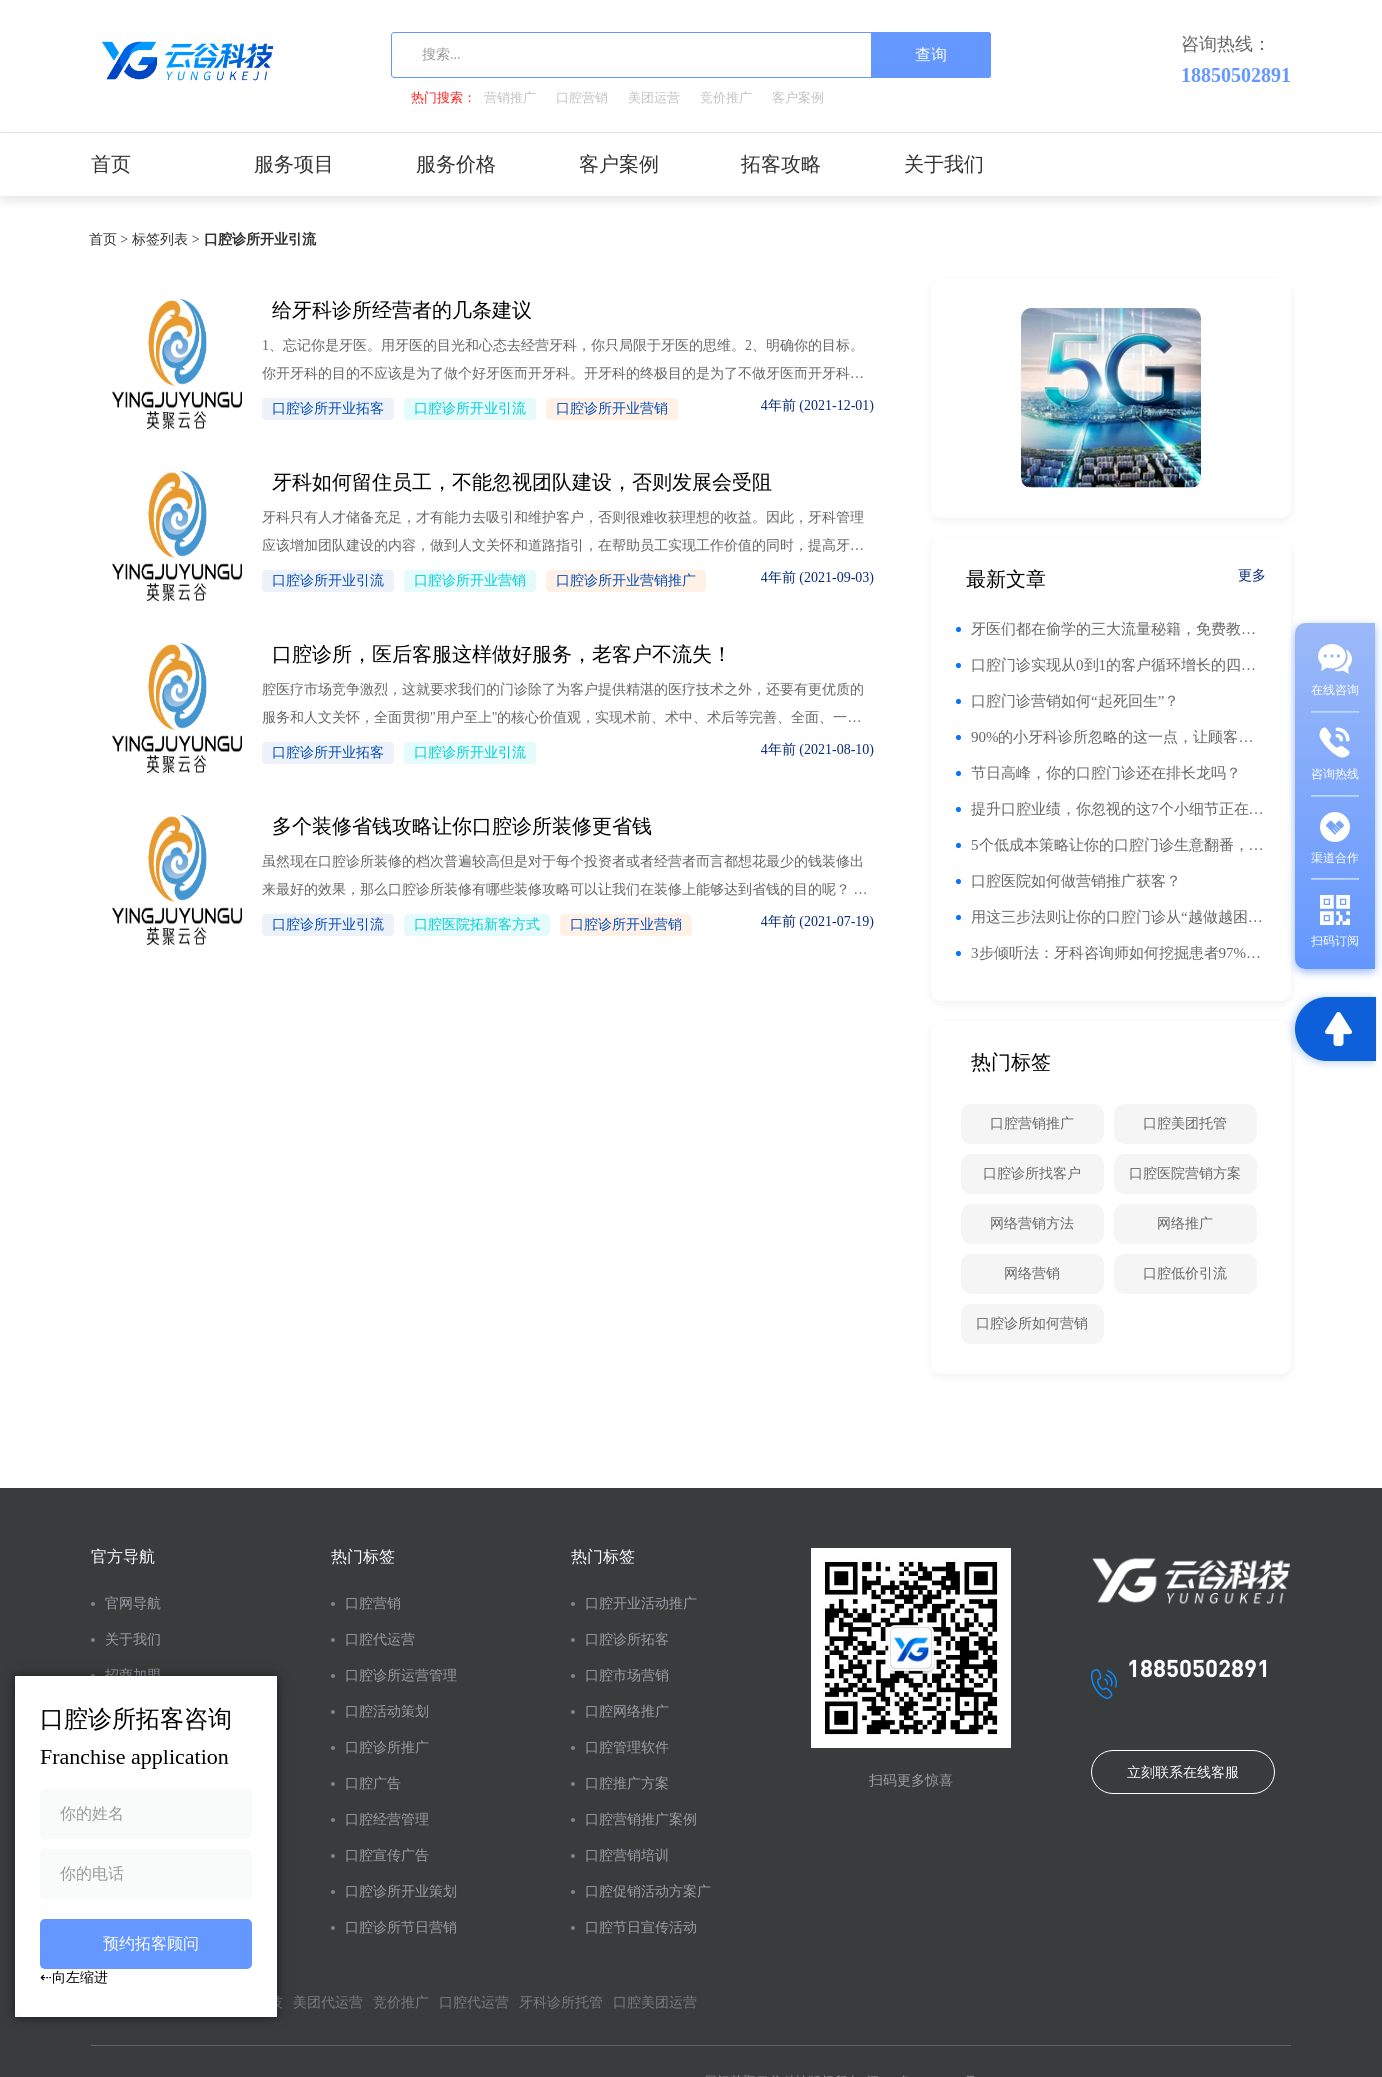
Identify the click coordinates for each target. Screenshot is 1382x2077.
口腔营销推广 (1032, 1123)
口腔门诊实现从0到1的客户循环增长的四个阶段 (1118, 665)
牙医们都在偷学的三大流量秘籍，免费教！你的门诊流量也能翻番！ (1118, 629)
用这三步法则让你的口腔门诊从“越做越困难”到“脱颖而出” (1118, 917)
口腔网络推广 (627, 1711)
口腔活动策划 (387, 1711)
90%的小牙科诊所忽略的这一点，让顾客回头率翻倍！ (1118, 737)
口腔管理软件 (627, 1747)
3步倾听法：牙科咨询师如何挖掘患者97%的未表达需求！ (1118, 953)
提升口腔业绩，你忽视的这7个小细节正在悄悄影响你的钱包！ (1118, 809)
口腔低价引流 (1185, 1273)
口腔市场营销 (627, 1675)
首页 (111, 164)
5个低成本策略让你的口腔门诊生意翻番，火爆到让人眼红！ (1118, 845)
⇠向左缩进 (74, 1977)
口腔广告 (373, 1783)
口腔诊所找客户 (1032, 1173)
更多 (1252, 575)
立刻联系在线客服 (1183, 1772)
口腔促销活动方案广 (648, 1891)
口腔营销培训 (627, 1855)
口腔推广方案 (627, 1783)
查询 (931, 54)
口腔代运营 (380, 1639)
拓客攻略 (781, 164)
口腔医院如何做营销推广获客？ (1076, 881)
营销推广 (510, 97)
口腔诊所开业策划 (401, 1891)
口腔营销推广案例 (641, 1819)
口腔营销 (582, 97)
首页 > (101, 239)
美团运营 (654, 97)
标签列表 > (158, 239)
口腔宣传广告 (387, 1855)
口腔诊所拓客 (627, 1639)
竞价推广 (726, 97)
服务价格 (456, 164)
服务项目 (294, 164)
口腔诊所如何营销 (1032, 1323)
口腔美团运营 (655, 2002)
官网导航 (133, 1603)
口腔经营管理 (387, 1819)
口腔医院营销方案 (1185, 1173)
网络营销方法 (1032, 1223)
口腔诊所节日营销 (401, 1927)
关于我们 (944, 164)
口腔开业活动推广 (641, 1603)
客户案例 (798, 97)
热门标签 (363, 1556)
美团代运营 (328, 2002)
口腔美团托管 (1185, 1123)
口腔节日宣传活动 (641, 1927)
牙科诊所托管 (561, 2002)
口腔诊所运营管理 (401, 1675)
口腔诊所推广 (387, 1747)
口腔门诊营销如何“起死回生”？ (1075, 701)
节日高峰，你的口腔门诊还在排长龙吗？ (1106, 773)
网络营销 (1032, 1273)
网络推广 (1185, 1223)
